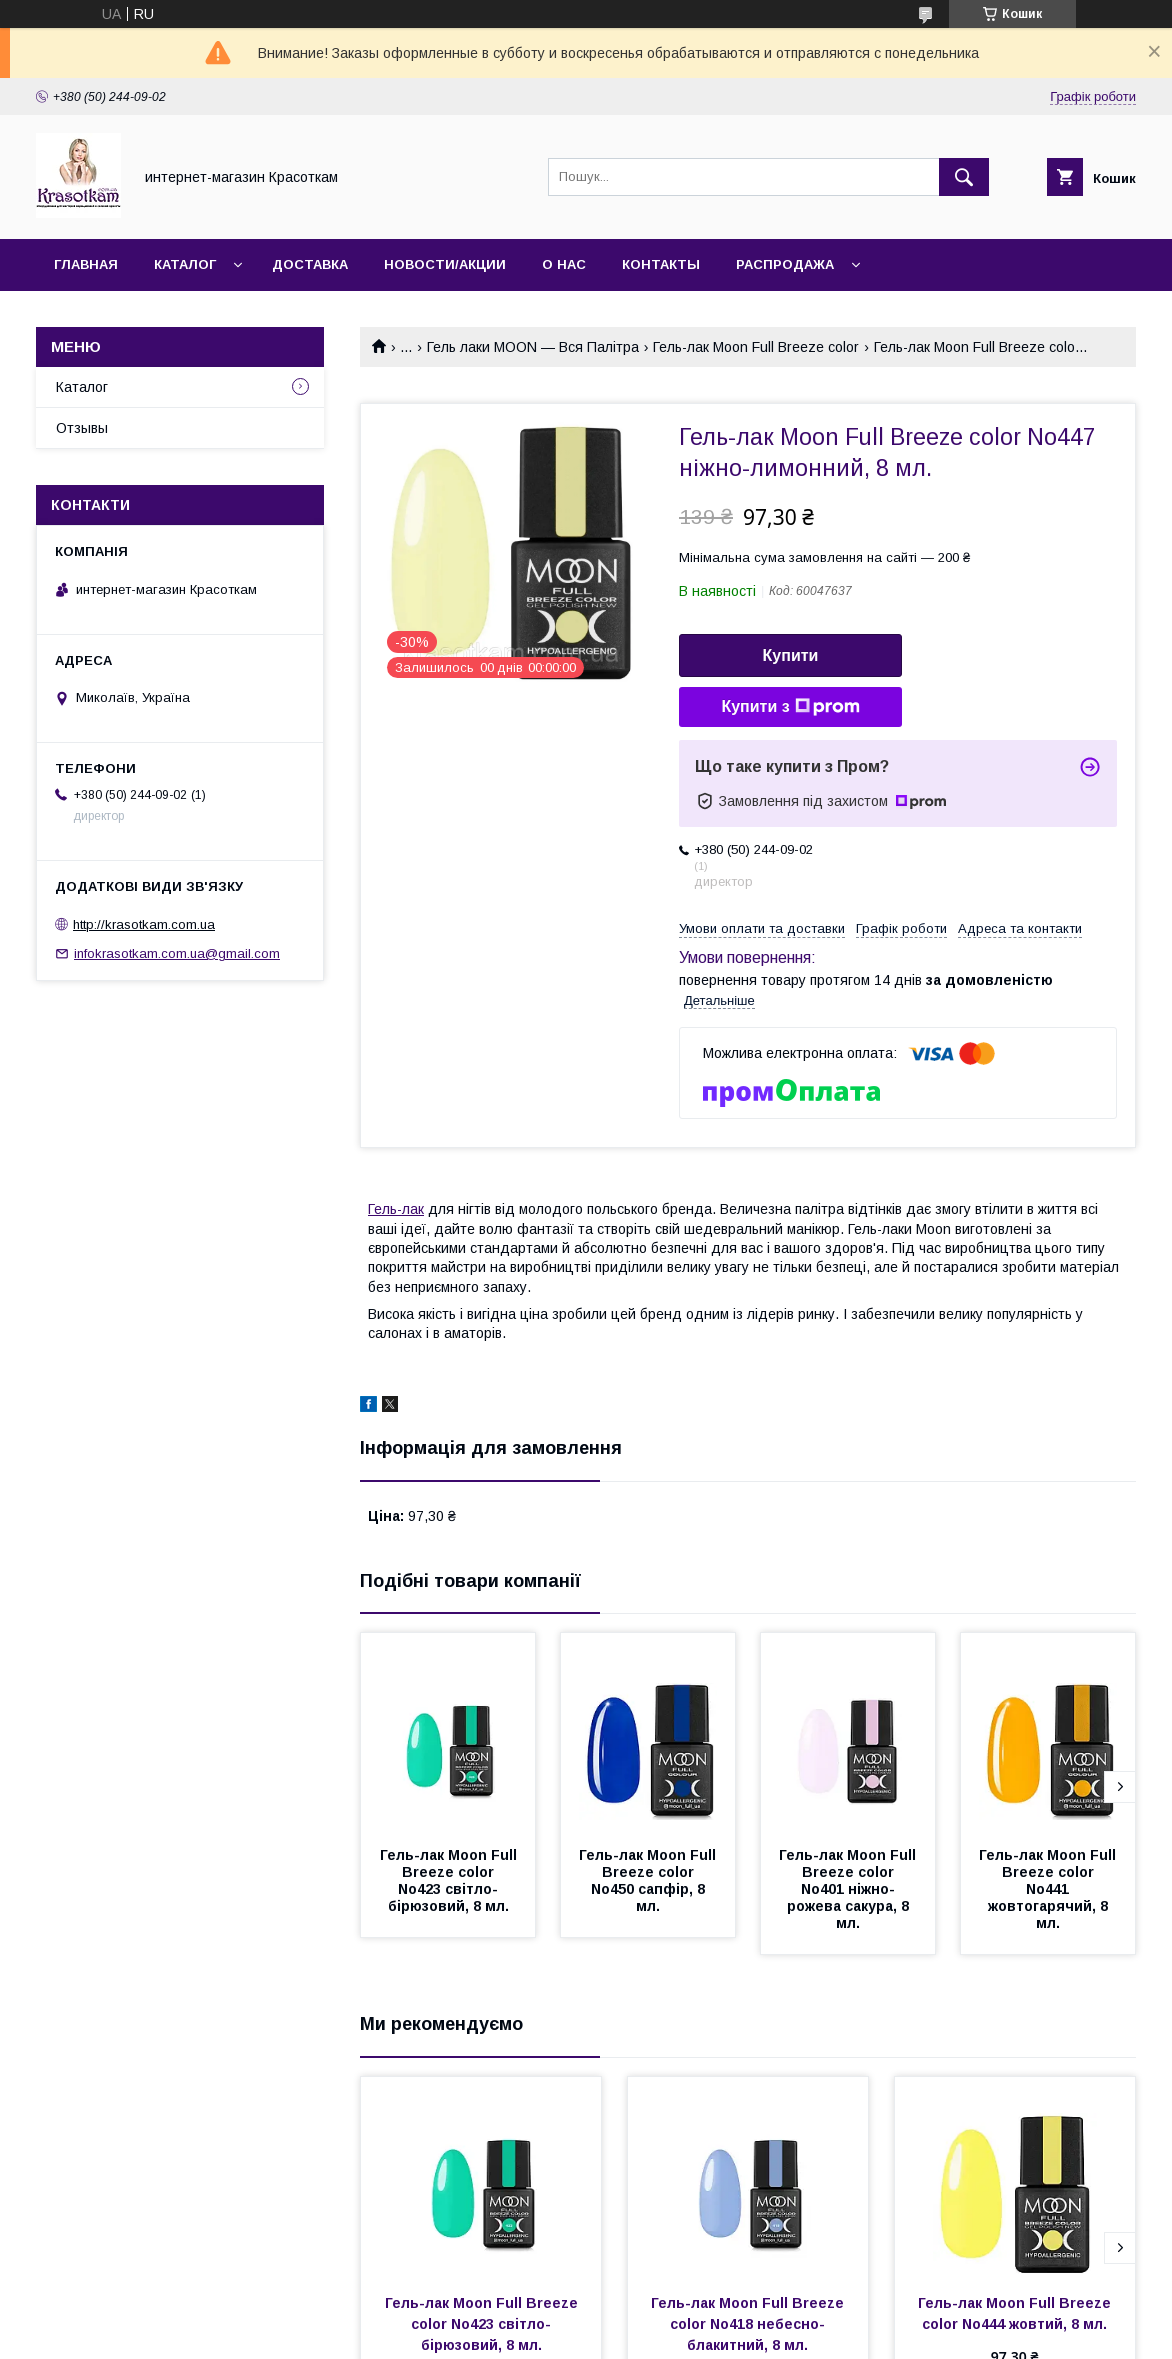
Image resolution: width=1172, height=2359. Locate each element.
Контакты (661, 264)
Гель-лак (396, 1209)
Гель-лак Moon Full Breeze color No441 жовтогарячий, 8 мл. (1049, 1889)
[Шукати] (964, 177)
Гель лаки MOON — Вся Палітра (533, 347)
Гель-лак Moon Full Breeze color (756, 347)
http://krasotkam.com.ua (144, 924)
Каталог (185, 264)
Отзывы (82, 428)
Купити (791, 655)
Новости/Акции (445, 264)
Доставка (310, 264)
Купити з (790, 707)
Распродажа (785, 264)
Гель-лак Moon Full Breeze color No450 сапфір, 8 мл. (649, 1880)
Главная (86, 264)
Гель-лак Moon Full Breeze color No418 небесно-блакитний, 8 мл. (749, 2324)
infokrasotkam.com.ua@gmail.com (177, 953)
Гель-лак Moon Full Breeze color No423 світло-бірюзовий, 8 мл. (450, 1880)
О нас (564, 264)
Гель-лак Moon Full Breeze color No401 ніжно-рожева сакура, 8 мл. (849, 1889)
